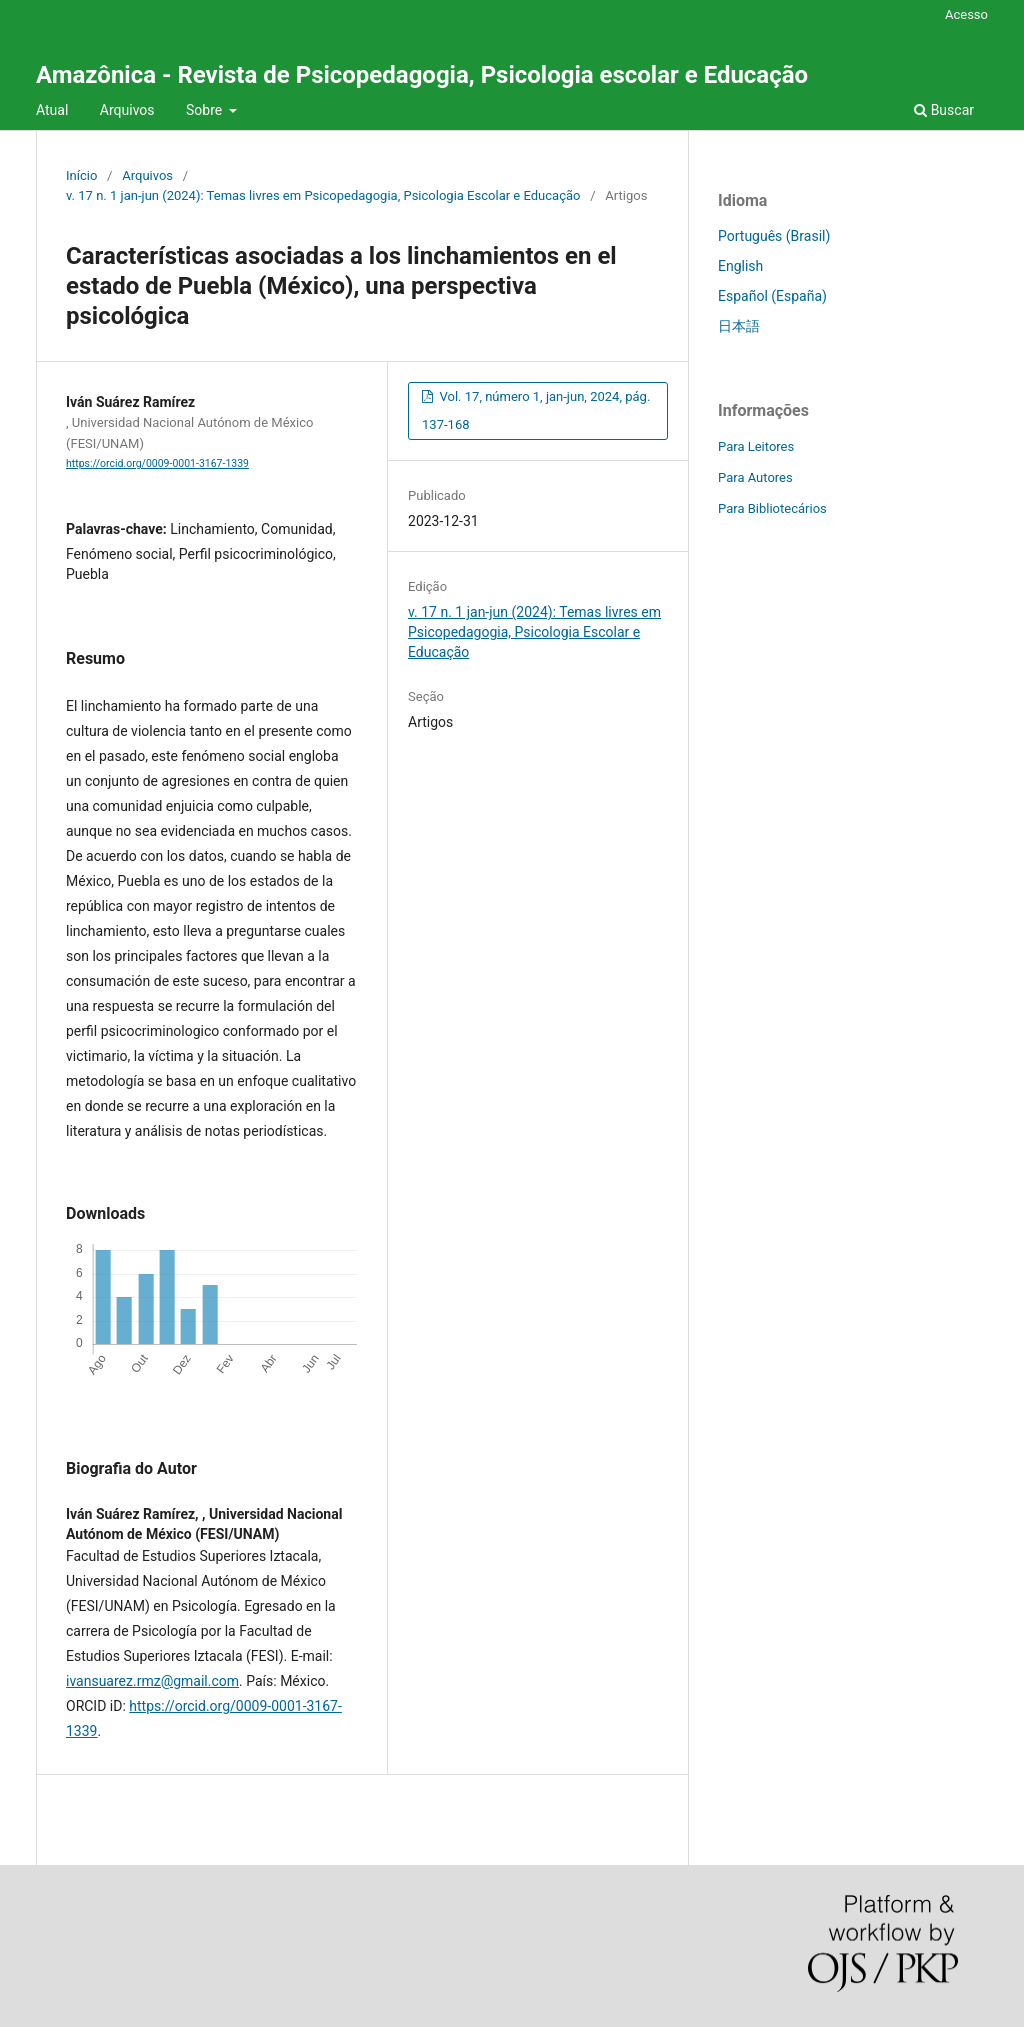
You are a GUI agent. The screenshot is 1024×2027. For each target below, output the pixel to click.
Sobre (206, 110)
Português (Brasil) (774, 236)
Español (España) (772, 296)
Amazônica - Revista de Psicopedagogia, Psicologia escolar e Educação (422, 75)
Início (81, 175)
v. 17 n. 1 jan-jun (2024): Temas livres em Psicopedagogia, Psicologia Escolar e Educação (323, 195)
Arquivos (127, 110)
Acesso (966, 14)
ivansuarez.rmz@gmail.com (152, 1681)
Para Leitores (756, 446)
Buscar (944, 110)
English (740, 266)
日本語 (739, 326)
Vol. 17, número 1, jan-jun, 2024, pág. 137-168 (536, 410)
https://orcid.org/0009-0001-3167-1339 (157, 463)
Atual (52, 110)
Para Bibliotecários (772, 508)
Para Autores (755, 477)
